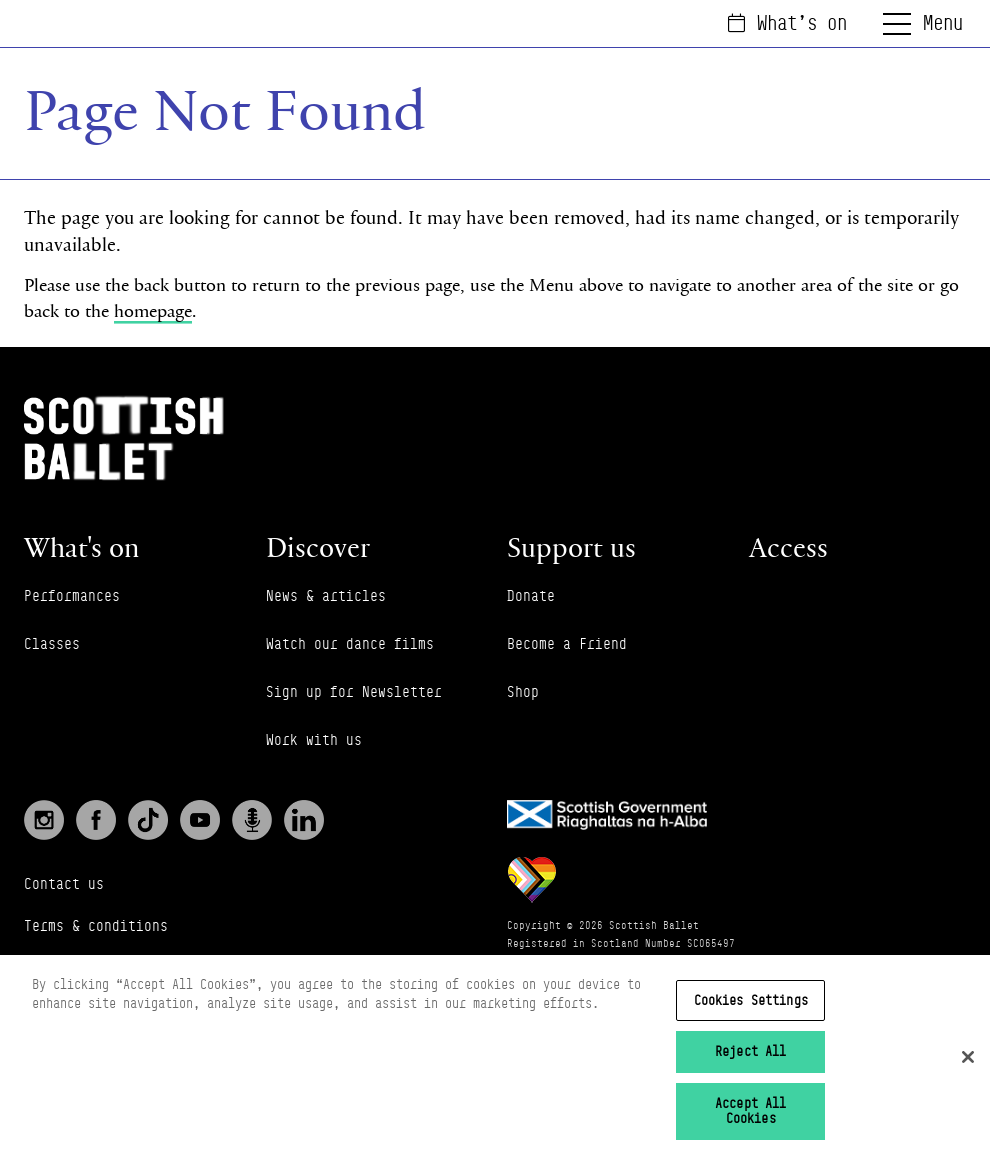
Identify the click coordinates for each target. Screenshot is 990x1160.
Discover (318, 547)
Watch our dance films (350, 643)
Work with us (314, 739)
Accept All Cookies (750, 1111)
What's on (787, 23)
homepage (153, 310)
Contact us (64, 883)
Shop (523, 691)
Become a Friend (567, 643)
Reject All (750, 1051)
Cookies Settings (751, 1000)
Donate (531, 595)
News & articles (326, 595)
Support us (571, 547)
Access (788, 547)
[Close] (968, 1057)
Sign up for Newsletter (354, 691)
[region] (495, 1057)
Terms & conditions (96, 925)
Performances (72, 595)
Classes (52, 643)
